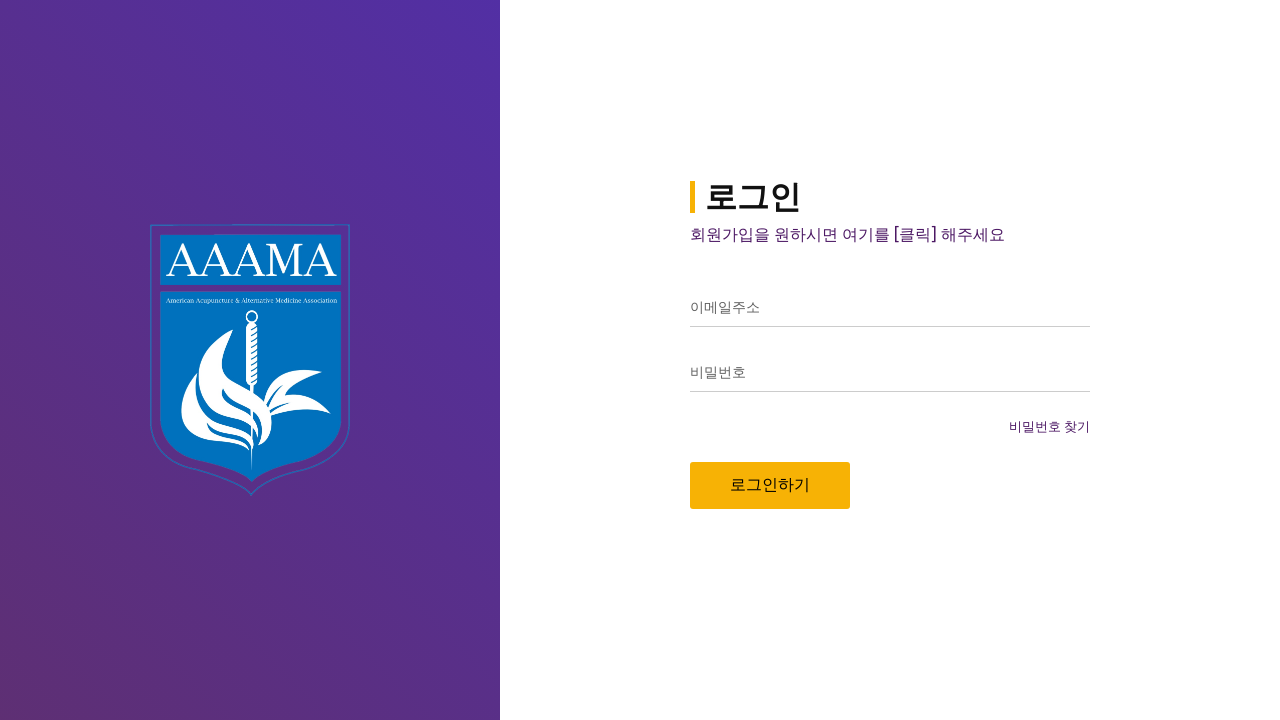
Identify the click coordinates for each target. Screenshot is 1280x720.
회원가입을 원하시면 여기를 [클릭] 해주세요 (847, 234)
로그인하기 (770, 484)
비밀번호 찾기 (1049, 426)
